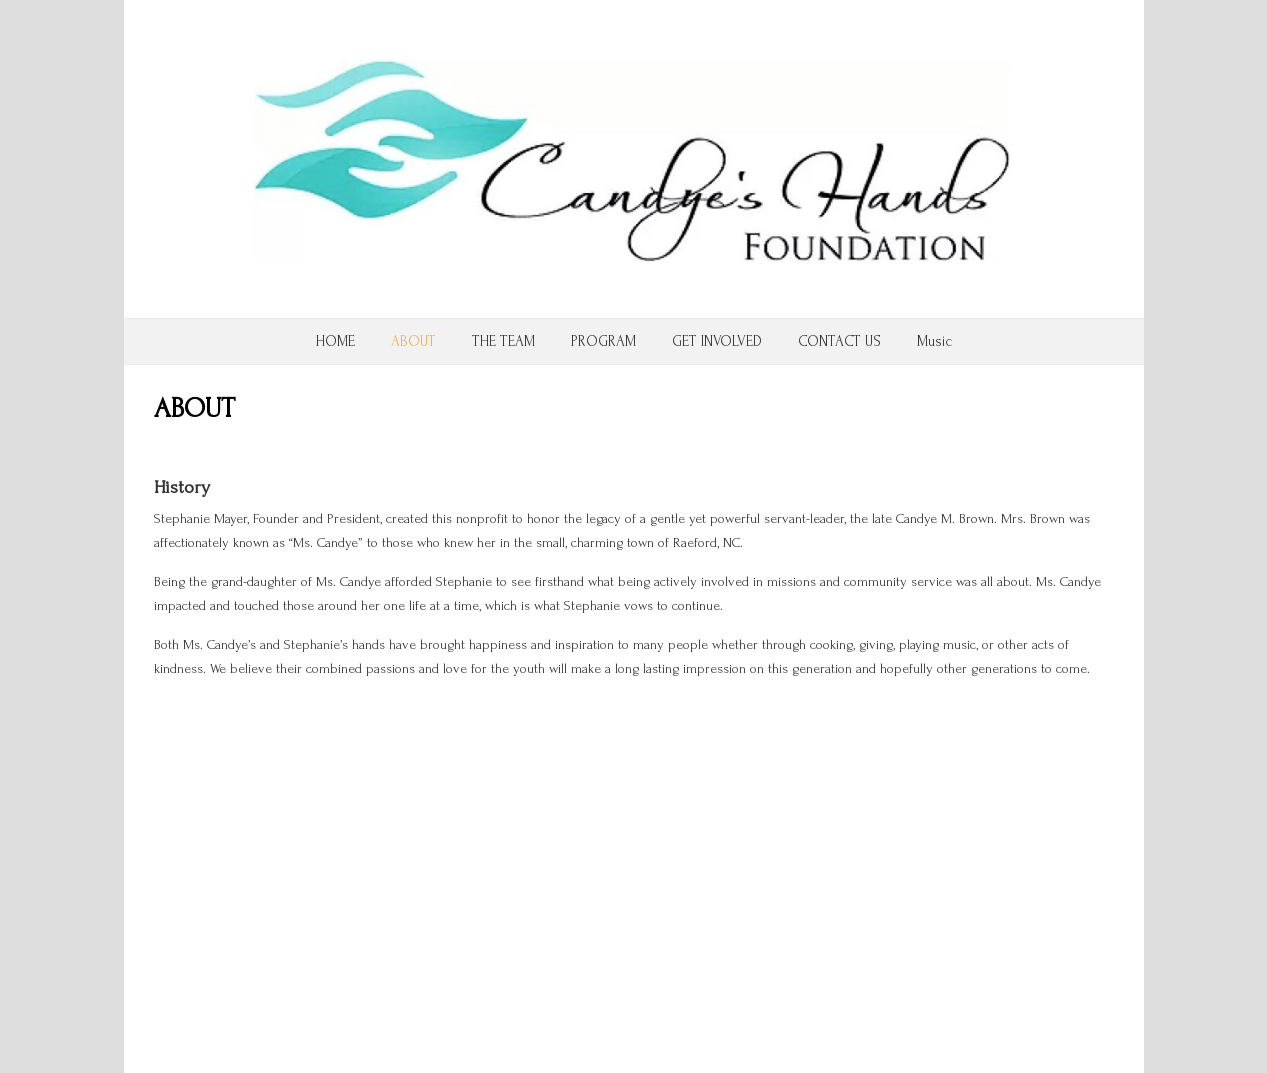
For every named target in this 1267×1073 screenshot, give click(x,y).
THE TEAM (503, 341)
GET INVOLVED (717, 341)
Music (934, 341)
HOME (335, 341)
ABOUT (413, 341)
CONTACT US (839, 341)
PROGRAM (603, 341)
